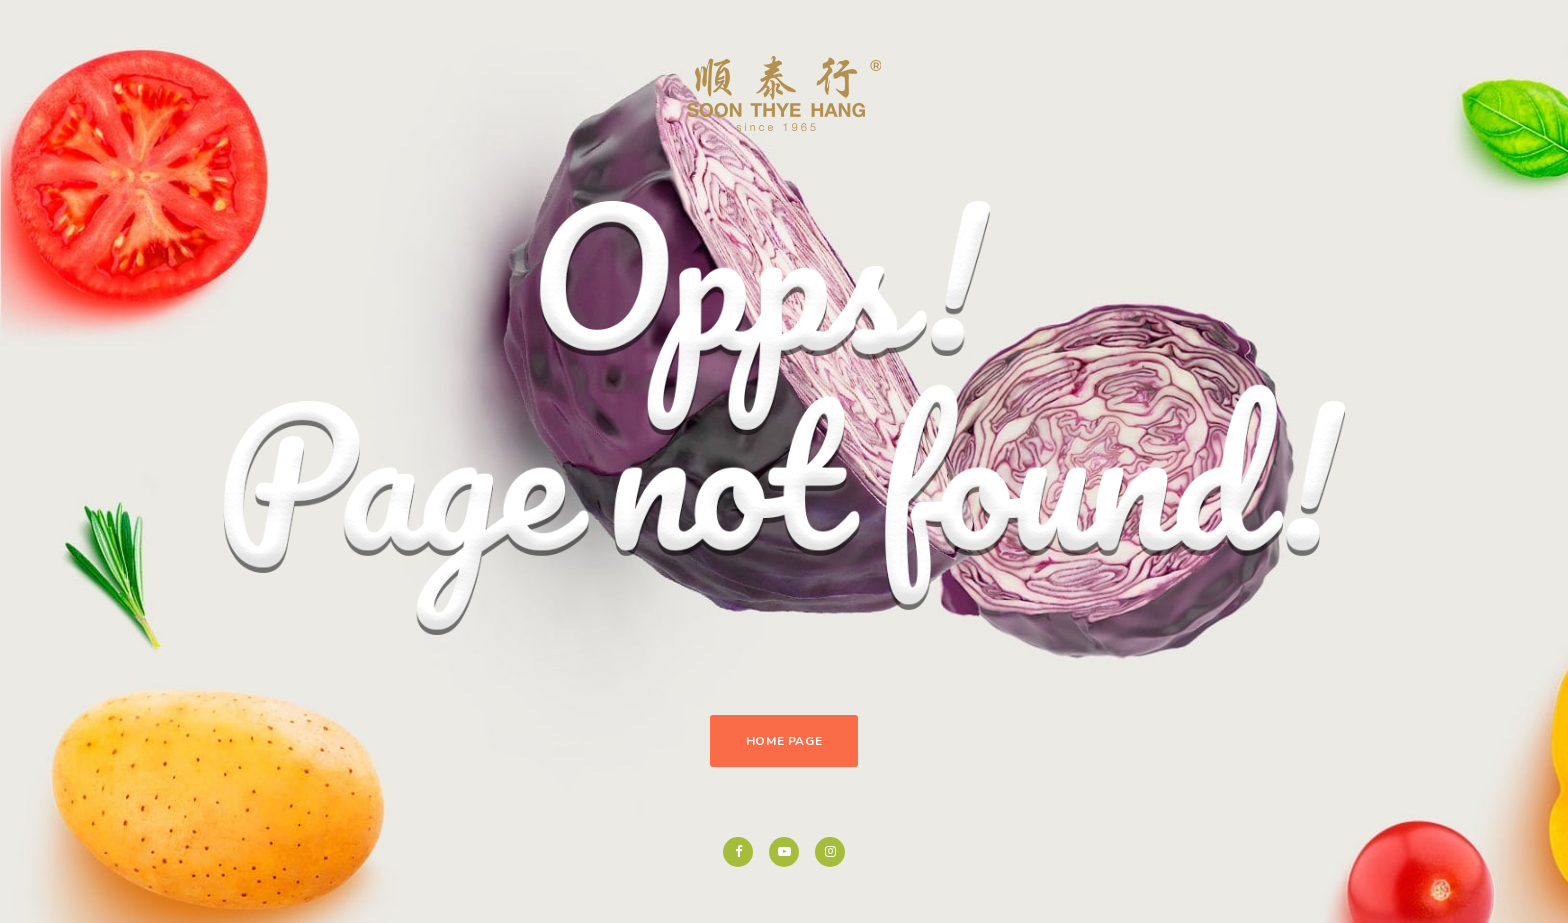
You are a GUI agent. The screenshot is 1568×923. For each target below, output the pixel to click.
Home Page (784, 741)
